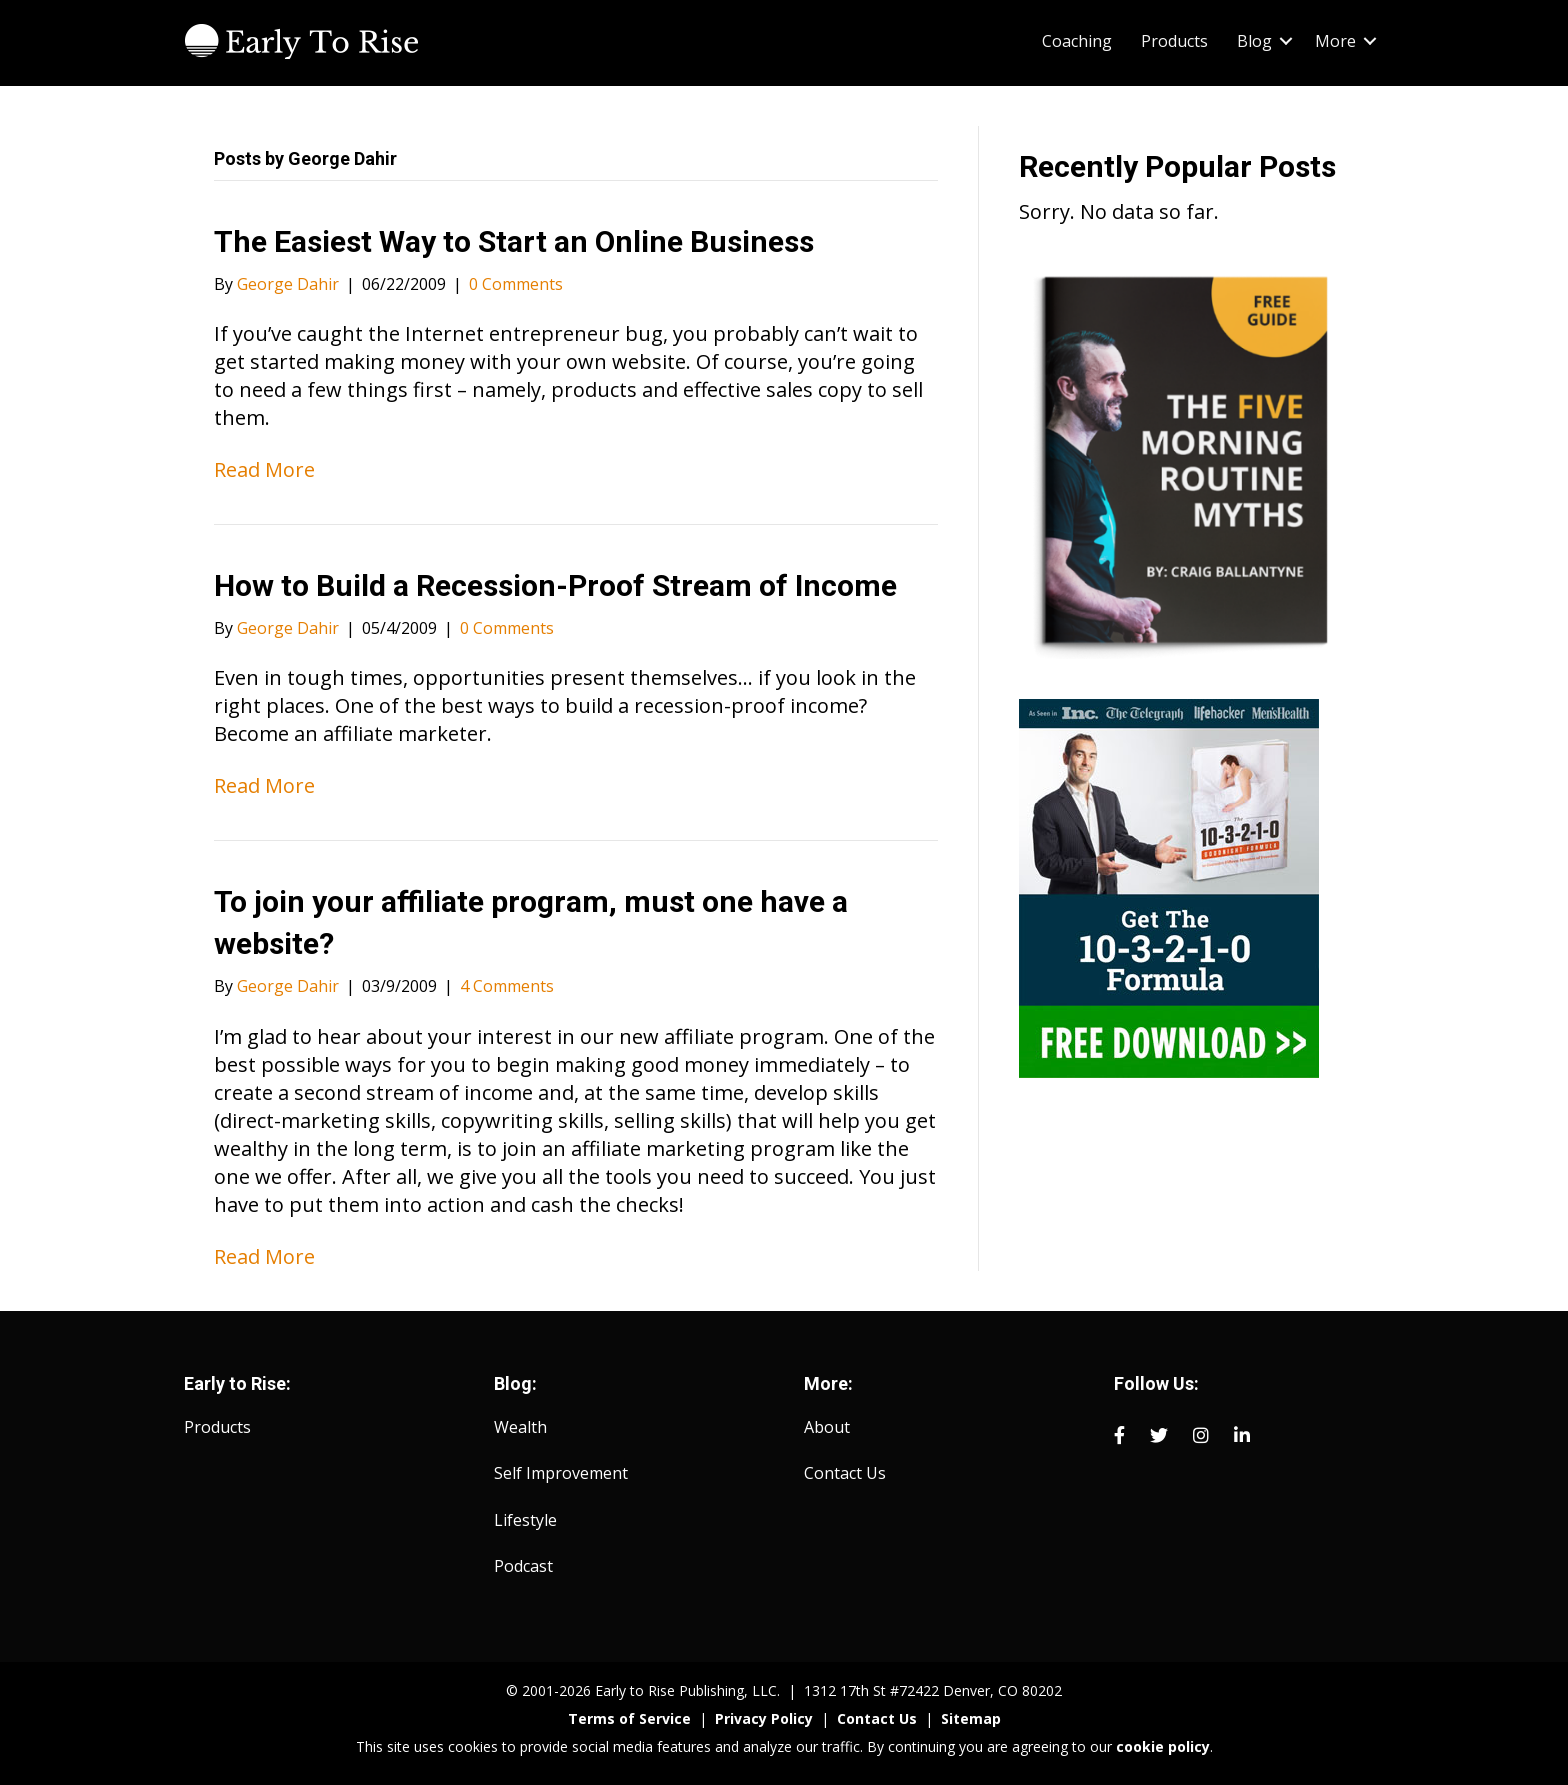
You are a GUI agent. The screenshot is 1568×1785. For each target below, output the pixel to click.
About (827, 1427)
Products (1174, 41)
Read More (264, 469)
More (1335, 41)
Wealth (520, 1427)
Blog (1254, 41)
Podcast (523, 1566)
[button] (1286, 41)
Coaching (1077, 41)
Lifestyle (525, 1520)
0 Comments (516, 284)
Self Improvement (561, 1473)
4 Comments (507, 986)
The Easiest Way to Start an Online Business (514, 241)
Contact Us (845, 1473)
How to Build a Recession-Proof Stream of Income (555, 585)
